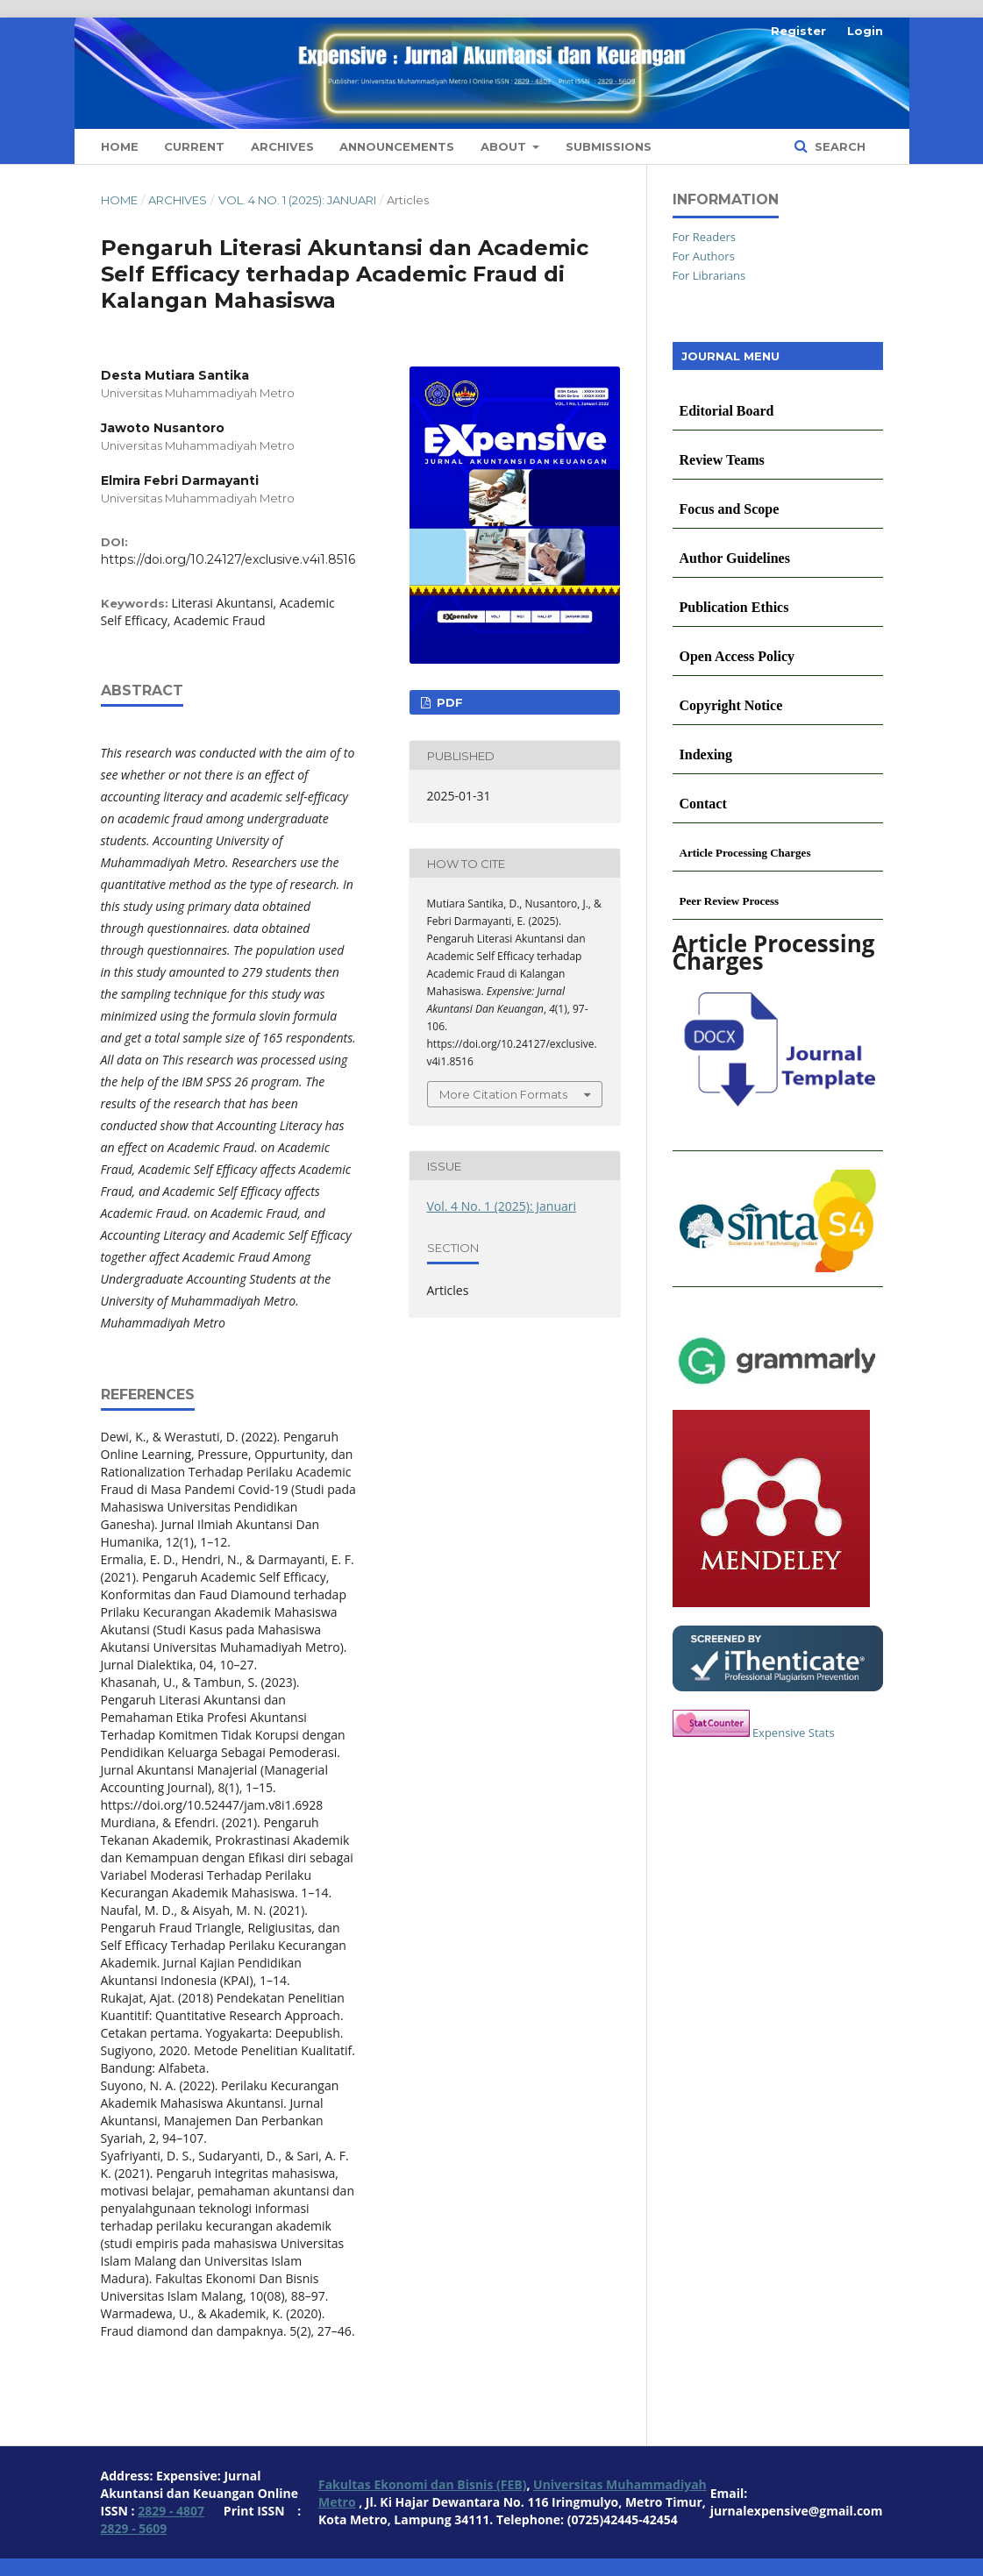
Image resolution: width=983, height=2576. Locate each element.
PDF (448, 702)
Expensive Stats (793, 1732)
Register (798, 31)
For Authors (704, 256)
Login (865, 31)
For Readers (705, 237)
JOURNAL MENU (730, 356)
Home (120, 146)
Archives (282, 146)
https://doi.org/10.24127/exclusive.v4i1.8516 (228, 559)
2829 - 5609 (134, 2528)
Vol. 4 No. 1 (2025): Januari (297, 200)
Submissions (609, 146)
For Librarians (709, 275)
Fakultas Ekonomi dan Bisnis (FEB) (422, 2484)
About (505, 146)
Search (838, 146)
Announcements (396, 146)
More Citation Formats (503, 1094)
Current (194, 146)
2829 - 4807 (171, 2510)
